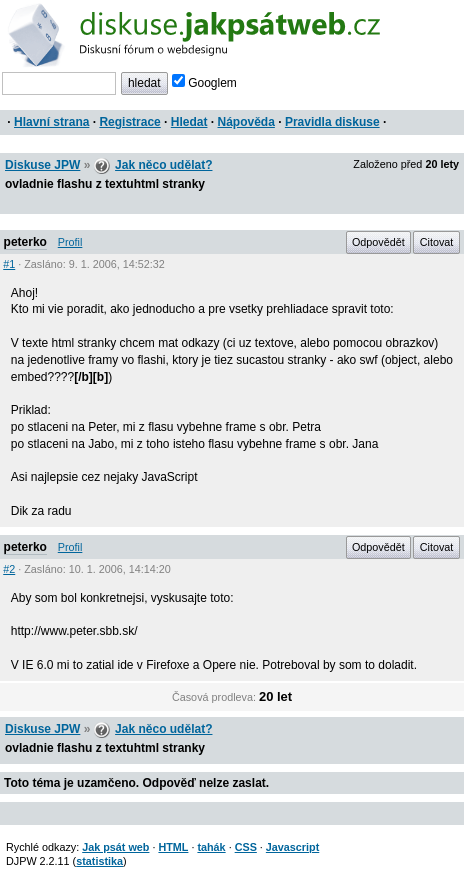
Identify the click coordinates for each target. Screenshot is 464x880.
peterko (25, 242)
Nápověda (246, 122)
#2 (9, 569)
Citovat (437, 242)
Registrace (129, 122)
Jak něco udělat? (163, 165)
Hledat (189, 122)
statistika (99, 861)
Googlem (204, 83)
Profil (70, 242)
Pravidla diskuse (332, 122)
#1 (9, 264)
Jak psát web (115, 847)
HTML (173, 847)
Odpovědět (378, 242)
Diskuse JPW (42, 165)
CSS (246, 847)
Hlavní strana (51, 122)
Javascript (292, 847)
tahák (211, 847)
